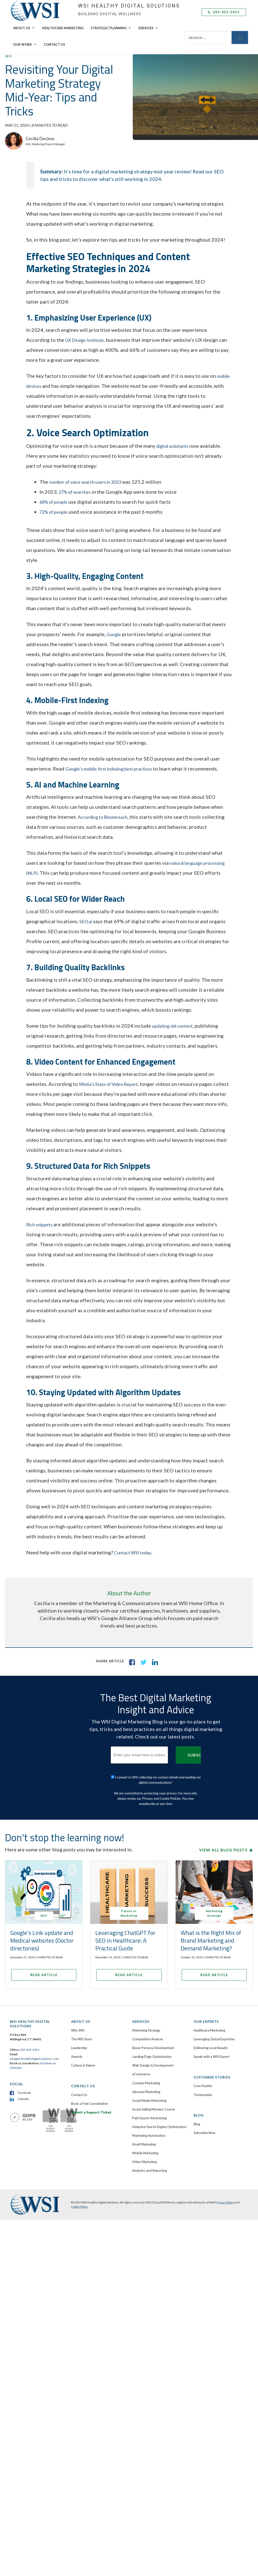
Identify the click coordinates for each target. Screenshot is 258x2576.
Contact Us (54, 44)
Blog (197, 2134)
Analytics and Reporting (149, 2180)
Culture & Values (83, 2075)
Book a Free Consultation (89, 2114)
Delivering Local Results (211, 2058)
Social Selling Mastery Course (153, 2119)
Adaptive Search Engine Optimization (159, 2137)
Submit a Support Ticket (91, 2122)
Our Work (25, 44)
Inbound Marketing (146, 2102)
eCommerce (141, 2084)
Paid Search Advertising (149, 2128)
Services (148, 28)
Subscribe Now (204, 2143)
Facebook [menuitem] (24, 2103)
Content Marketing (146, 2093)
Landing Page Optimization (151, 2067)
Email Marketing (144, 2154)
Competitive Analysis (147, 2049)
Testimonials (203, 2105)
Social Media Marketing (149, 2111)
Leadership (79, 2058)
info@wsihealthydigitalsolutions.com (34, 2069)
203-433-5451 (224, 12)
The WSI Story (81, 2049)
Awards (76, 2067)
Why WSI (78, 2040)
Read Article (44, 1985)
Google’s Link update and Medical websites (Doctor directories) (42, 1950)
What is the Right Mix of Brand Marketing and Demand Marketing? (211, 1950)
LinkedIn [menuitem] (23, 2109)
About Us (24, 28)
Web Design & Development (153, 2075)
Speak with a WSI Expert (211, 2067)
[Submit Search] (240, 37)
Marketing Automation (148, 2145)
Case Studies (203, 2096)
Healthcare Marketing (63, 28)
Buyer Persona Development (153, 2058)
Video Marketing (144, 2172)
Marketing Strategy (146, 2040)
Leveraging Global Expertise (214, 2049)
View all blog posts (223, 1860)
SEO (8, 56)
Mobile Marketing (145, 2163)
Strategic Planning (111, 28)
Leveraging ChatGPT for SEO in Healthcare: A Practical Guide (125, 1950)
